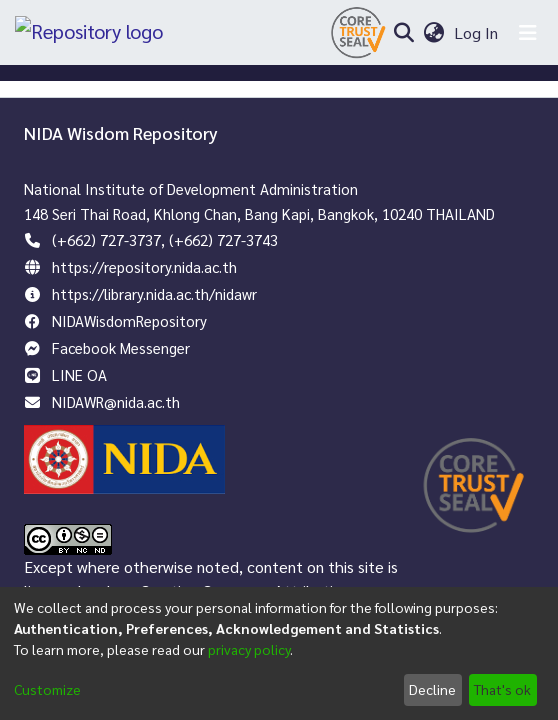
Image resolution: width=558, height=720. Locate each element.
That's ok (502, 689)
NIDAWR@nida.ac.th (116, 401)
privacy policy (249, 649)
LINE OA (79, 374)
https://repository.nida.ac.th (144, 266)
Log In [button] (477, 32)
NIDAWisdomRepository (129, 320)
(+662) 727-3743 (223, 239)
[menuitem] (433, 33)
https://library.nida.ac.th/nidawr (154, 293)
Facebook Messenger (121, 347)
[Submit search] (403, 33)
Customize (47, 689)
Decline (432, 689)
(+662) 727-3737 (106, 239)
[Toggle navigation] (528, 33)
